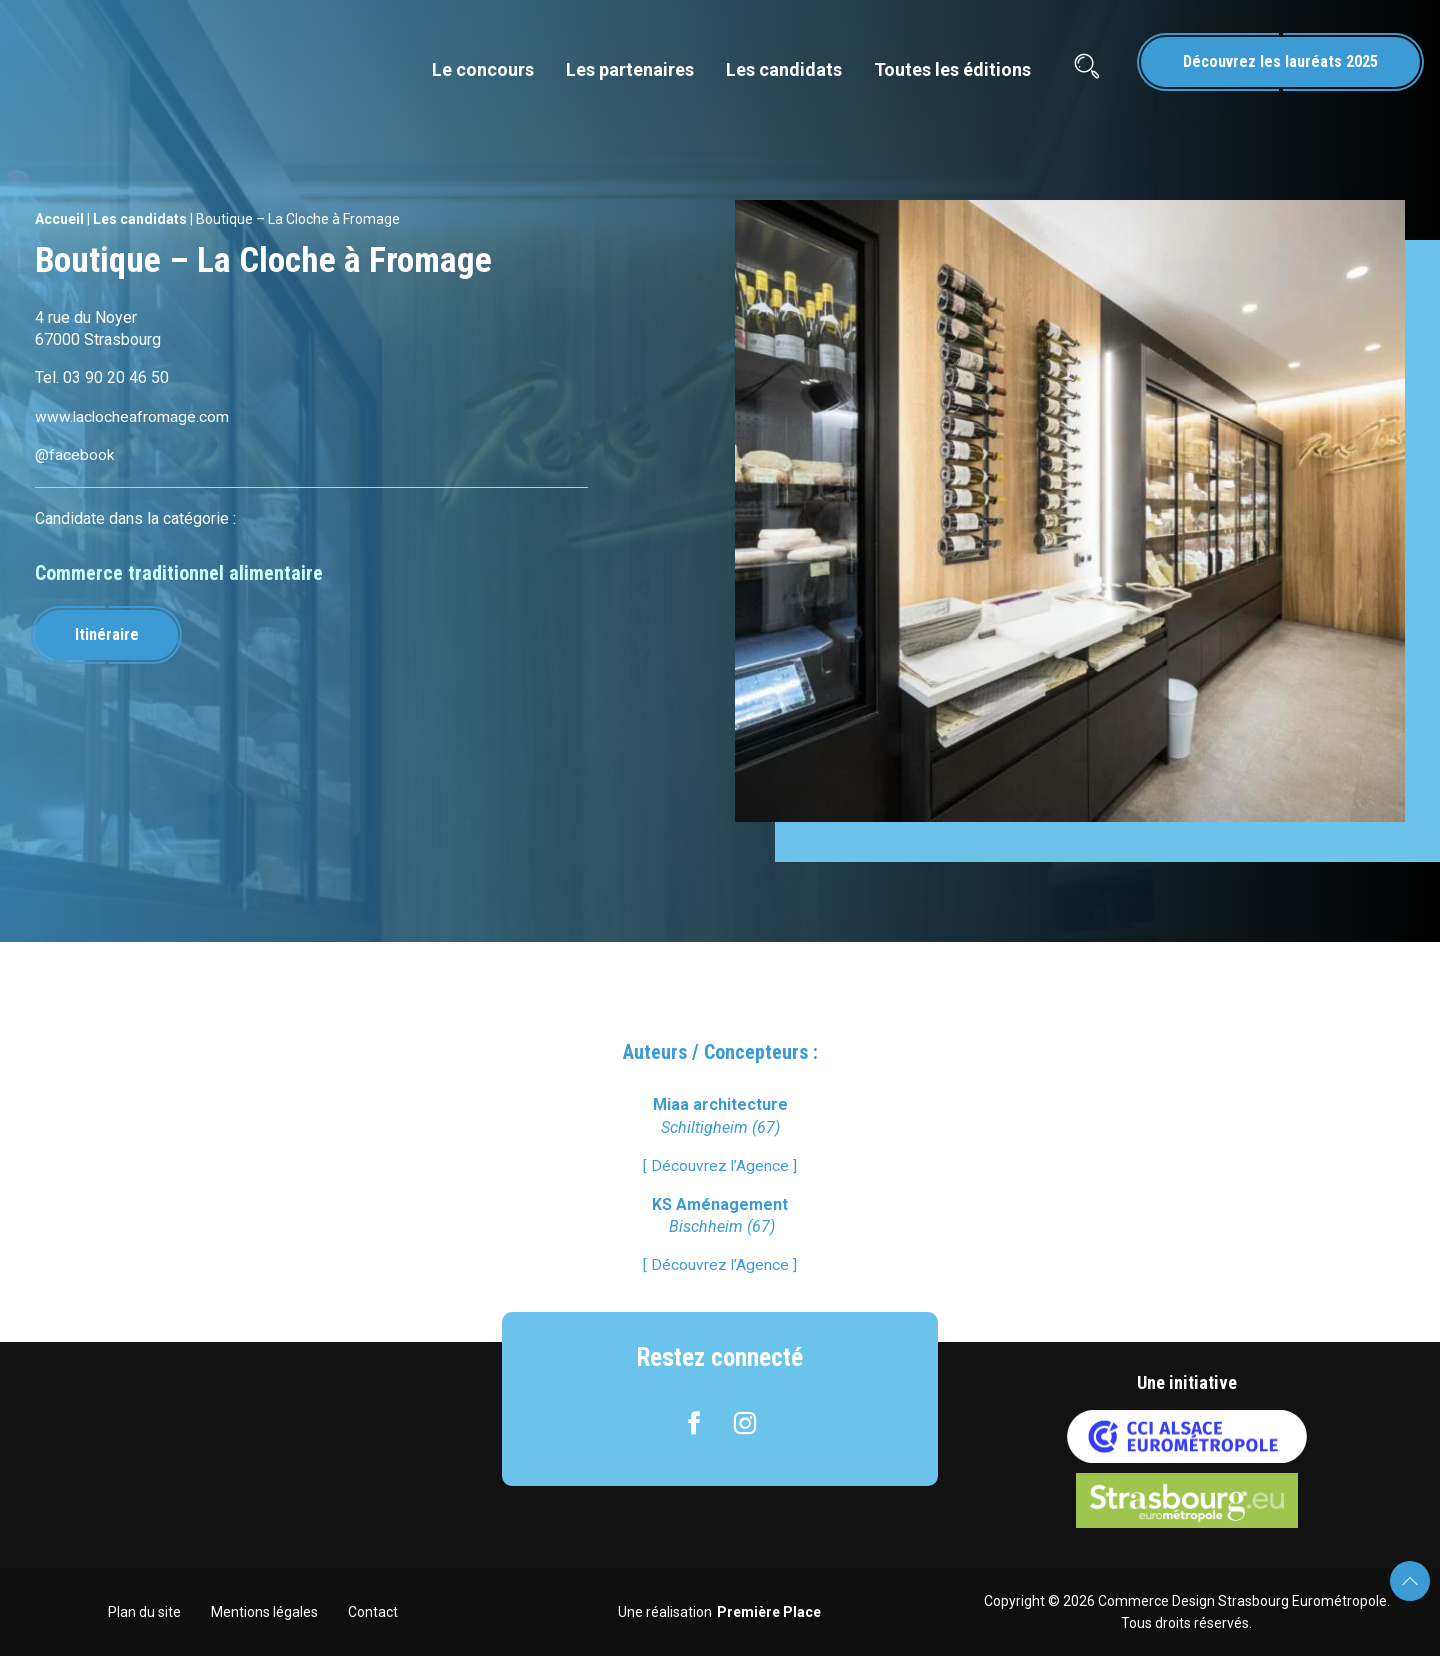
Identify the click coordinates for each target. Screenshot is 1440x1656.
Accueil (59, 219)
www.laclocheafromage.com (133, 416)
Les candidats (784, 69)
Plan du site (144, 1611)
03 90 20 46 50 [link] (116, 377)
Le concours (483, 69)
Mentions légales (264, 1611)
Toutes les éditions (952, 69)
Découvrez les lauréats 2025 (1280, 61)
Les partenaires (630, 69)
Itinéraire (109, 633)
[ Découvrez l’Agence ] (720, 1165)
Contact (373, 1611)
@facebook (75, 454)
